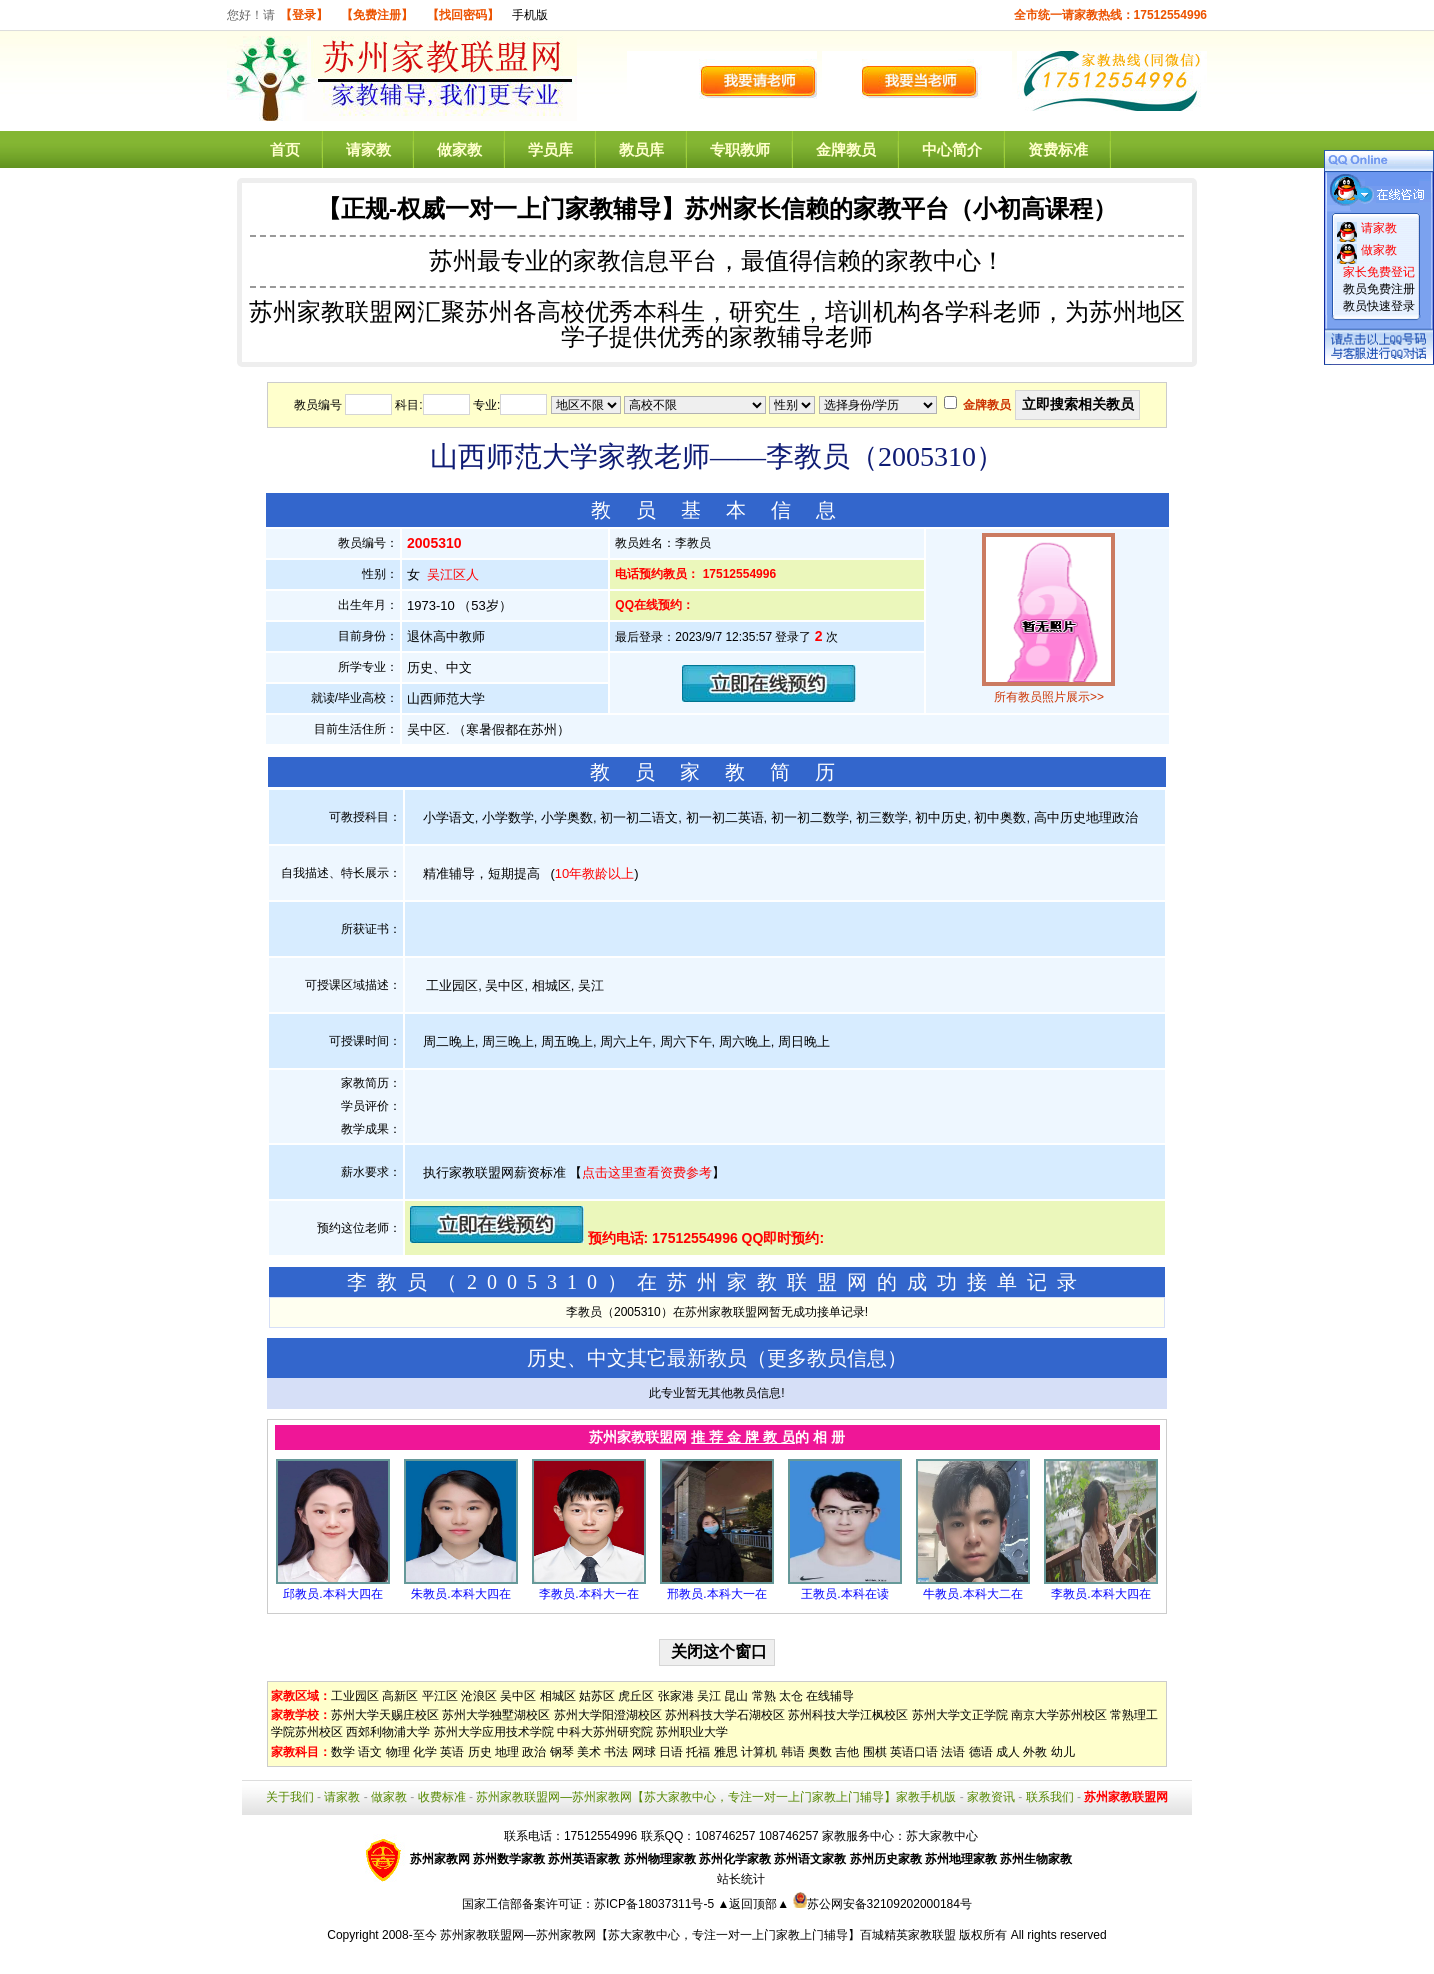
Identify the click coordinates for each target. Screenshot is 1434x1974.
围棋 (875, 1752)
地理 (507, 1752)
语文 (370, 1752)
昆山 (736, 1696)
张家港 (676, 1696)
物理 (398, 1752)
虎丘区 (636, 1696)
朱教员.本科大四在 (460, 1594)
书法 (616, 1752)
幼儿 (1063, 1752)
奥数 (820, 1752)
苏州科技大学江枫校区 (848, 1715)
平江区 (440, 1696)
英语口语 (914, 1752)
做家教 (459, 149)
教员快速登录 (1379, 306)
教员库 (641, 149)
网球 (644, 1752)
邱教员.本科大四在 (332, 1594)
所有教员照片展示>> (1049, 697)
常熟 (764, 1696)
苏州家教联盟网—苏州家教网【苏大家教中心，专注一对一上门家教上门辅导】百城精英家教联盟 (698, 1935)
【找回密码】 (463, 15)
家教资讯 (991, 1797)
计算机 (759, 1752)
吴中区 (518, 1696)
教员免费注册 (1379, 289)
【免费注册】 (377, 15)
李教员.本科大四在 (1100, 1594)
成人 (1008, 1752)
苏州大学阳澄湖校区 (608, 1715)
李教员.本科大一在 (588, 1594)
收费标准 (442, 1797)
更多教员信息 (827, 1358)
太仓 (791, 1696)
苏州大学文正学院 (960, 1715)
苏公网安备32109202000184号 (882, 1904)
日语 (671, 1752)
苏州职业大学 (692, 1732)
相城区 (558, 1696)
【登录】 (304, 15)
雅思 (726, 1752)
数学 (343, 1752)
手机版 (530, 15)
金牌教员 (846, 149)
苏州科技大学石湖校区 (725, 1715)
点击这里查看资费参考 (647, 1172)
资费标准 (1058, 149)
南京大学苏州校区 (1059, 1715)
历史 (480, 1752)
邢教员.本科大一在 (716, 1594)
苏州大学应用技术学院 (494, 1732)
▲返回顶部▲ (753, 1904)
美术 (589, 1752)
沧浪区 (479, 1696)
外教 (1035, 1752)
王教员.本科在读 (844, 1594)
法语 (953, 1752)
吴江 (709, 1696)
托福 (698, 1752)
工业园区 (355, 1696)
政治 (534, 1752)
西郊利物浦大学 (388, 1732)
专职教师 (740, 149)
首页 (285, 149)
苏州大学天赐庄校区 (385, 1715)
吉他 (847, 1752)
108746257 (789, 1836)
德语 (981, 1752)
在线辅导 (830, 1696)
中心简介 (952, 149)
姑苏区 (597, 1696)
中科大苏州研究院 (605, 1732)
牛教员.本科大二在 (972, 1594)
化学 (425, 1752)
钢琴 (562, 1752)
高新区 (400, 1696)
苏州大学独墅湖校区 (496, 1715)
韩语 (793, 1752)
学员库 (550, 149)
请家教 (368, 149)
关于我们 (290, 1797)
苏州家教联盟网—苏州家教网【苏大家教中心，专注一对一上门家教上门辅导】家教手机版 (716, 1797)
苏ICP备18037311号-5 (655, 1904)
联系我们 (1050, 1797)
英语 (452, 1752)
